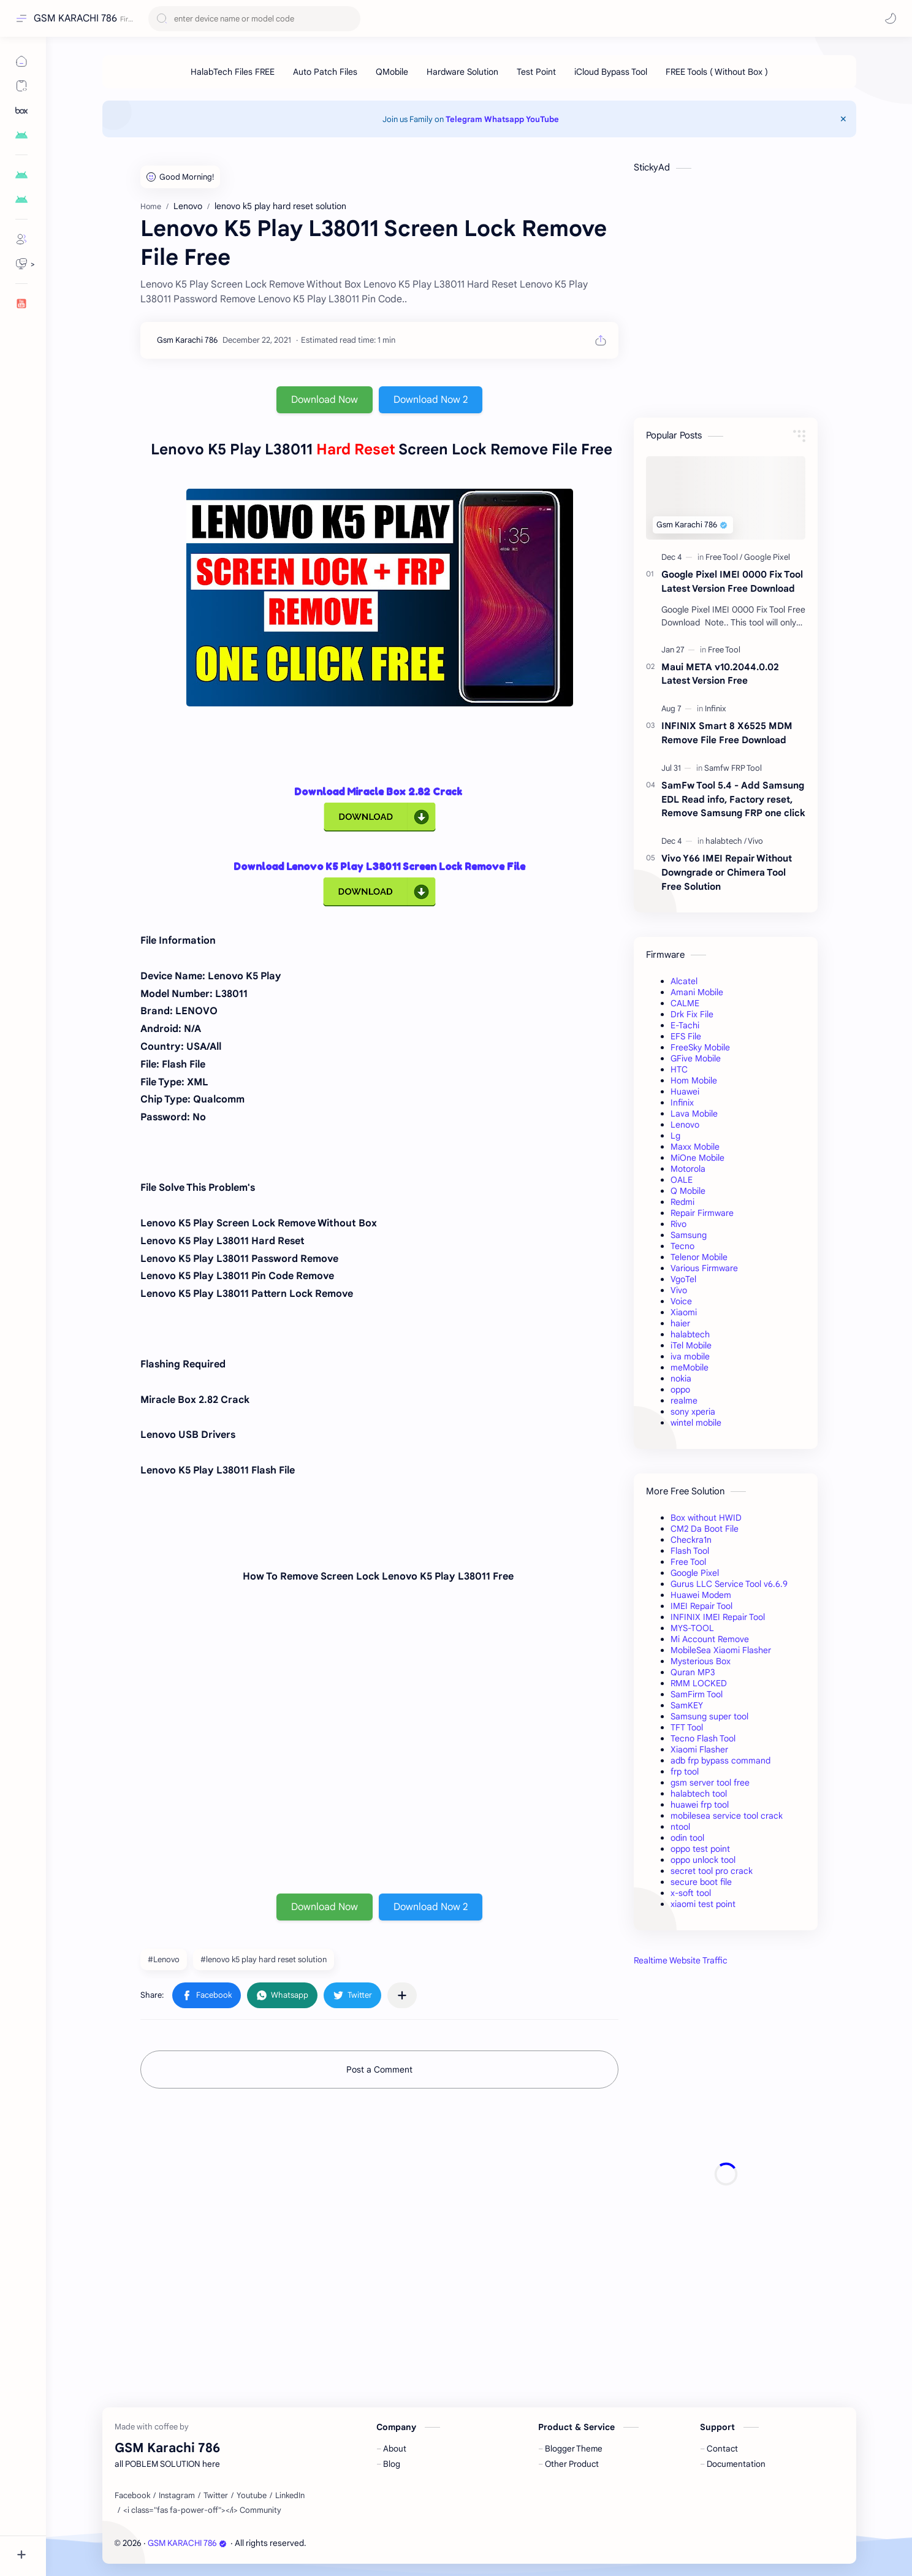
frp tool (685, 1771)
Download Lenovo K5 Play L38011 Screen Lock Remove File (379, 866)
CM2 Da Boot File (705, 1528)
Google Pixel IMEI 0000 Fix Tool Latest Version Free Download (732, 581)
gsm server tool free (710, 1782)
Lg (675, 1135)
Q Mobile (688, 1190)
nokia (681, 1378)
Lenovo (685, 1124)
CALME (685, 1003)
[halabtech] (726, 841)
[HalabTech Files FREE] (233, 71)
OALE (682, 1179)
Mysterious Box (701, 1661)
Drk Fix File (692, 1014)
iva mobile (690, 1356)
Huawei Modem (701, 1594)
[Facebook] (132, 2496)
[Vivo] (755, 841)
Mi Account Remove (710, 1639)
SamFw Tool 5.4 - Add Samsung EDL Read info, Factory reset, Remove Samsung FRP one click (733, 799)
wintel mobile (696, 1422)
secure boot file (701, 1881)
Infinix (682, 1102)
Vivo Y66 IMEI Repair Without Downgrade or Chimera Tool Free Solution (726, 872)
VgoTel (683, 1279)
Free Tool (688, 1561)
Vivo (679, 1290)
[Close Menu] (843, 118)
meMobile (690, 1367)
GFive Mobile (696, 1058)
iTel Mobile (691, 1345)
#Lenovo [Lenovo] (164, 1959)
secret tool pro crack (712, 1870)
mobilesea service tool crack (727, 1815)
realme (684, 1400)
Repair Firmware (702, 1212)
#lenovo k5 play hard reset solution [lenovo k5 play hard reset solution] (263, 1959)
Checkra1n (691, 1539)
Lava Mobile (694, 1113)
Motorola (688, 1168)
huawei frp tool (700, 1804)
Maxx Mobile (695, 1146)
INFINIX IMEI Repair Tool (718, 1616)
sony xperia (693, 1411)
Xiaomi (684, 1312)
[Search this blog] (254, 18)
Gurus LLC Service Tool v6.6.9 (729, 1583)
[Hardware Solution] (462, 71)
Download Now (324, 400)
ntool (680, 1826)
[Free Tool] (723, 557)
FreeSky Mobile (700, 1047)
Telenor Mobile (699, 1257)
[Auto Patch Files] (325, 71)
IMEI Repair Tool (701, 1605)
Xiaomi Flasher (699, 1749)
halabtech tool (699, 1793)
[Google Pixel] (767, 557)
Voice (681, 1301)
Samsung (689, 1234)
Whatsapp (504, 119)
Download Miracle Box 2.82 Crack (379, 791)
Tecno (682, 1246)
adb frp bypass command (720, 1760)
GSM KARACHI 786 (75, 18)
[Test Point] (536, 71)
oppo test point (700, 1848)
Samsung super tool (709, 1716)
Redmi (682, 1201)
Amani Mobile (697, 992)
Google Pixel (695, 1572)
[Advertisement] (726, 2174)
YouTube (542, 119)
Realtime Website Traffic (681, 1960)
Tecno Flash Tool (703, 1738)
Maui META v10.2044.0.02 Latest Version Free (720, 674)
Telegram (464, 119)
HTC (679, 1069)
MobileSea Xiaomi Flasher (721, 1650)
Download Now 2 (430, 400)
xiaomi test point (703, 1903)
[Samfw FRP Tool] (733, 768)
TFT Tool (687, 1727)
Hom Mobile (694, 1080)
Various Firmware (704, 1268)
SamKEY (687, 1705)
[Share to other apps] (402, 1995)
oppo (680, 1389)
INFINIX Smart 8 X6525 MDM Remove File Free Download (726, 733)
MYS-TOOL (692, 1628)
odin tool (687, 1837)
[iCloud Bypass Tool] (610, 71)
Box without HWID (706, 1517)
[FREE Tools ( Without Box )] (717, 71)
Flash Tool (690, 1550)
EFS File (686, 1036)
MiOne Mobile (697, 1157)
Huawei (685, 1091)
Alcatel (684, 981)
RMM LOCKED (699, 1683)
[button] (890, 18)
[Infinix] (715, 709)
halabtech (690, 1334)
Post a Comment (379, 2069)
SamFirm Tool (697, 1694)
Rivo (678, 1223)
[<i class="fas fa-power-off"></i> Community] (202, 2510)
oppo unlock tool (703, 1859)
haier (680, 1323)
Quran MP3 (693, 1672)
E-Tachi (685, 1025)
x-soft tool (691, 1892)
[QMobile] (392, 71)
